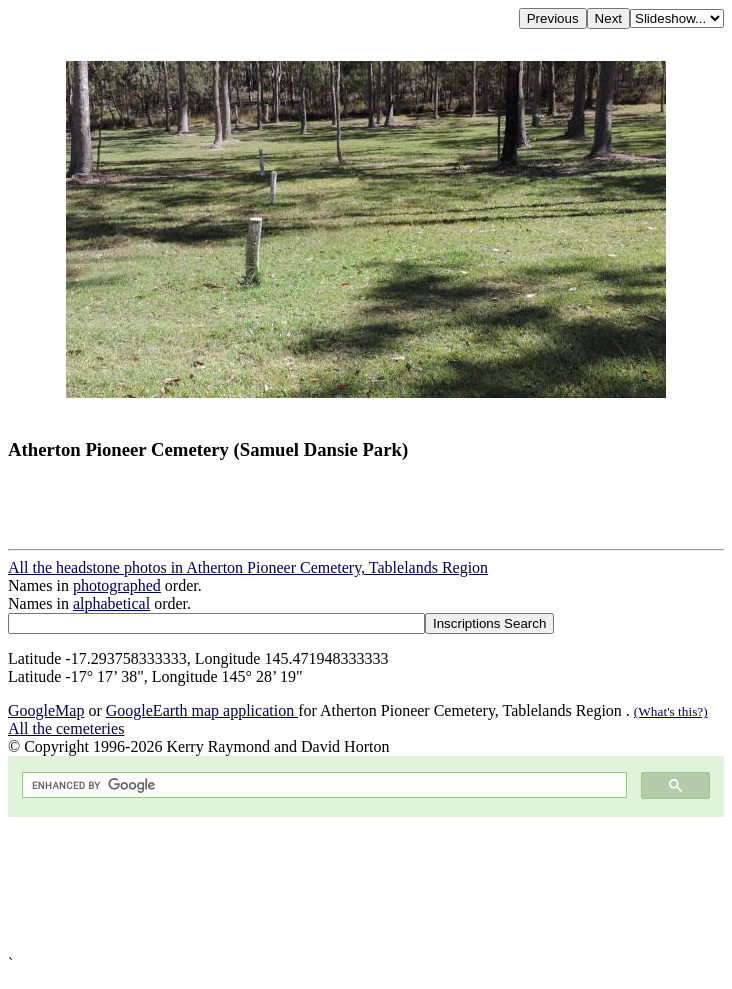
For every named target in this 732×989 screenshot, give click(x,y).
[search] (322, 785)
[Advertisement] (366, 886)
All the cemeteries (66, 728)
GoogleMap (46, 710)
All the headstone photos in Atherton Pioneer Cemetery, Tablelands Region (248, 567)
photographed (117, 585)
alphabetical (111, 603)
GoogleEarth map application (202, 710)
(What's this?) (671, 711)
